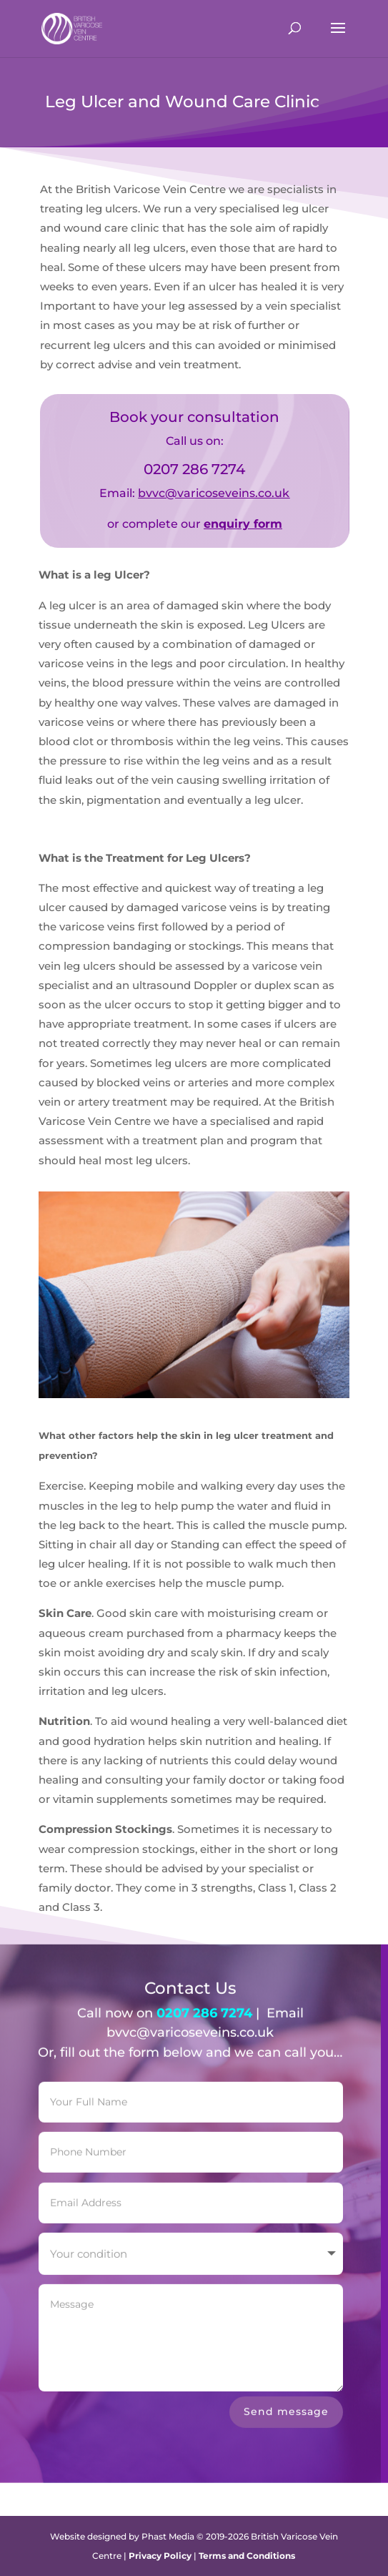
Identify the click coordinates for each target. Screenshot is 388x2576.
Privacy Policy (160, 2555)
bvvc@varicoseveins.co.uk (213, 493)
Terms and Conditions (247, 2555)
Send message (286, 2400)
